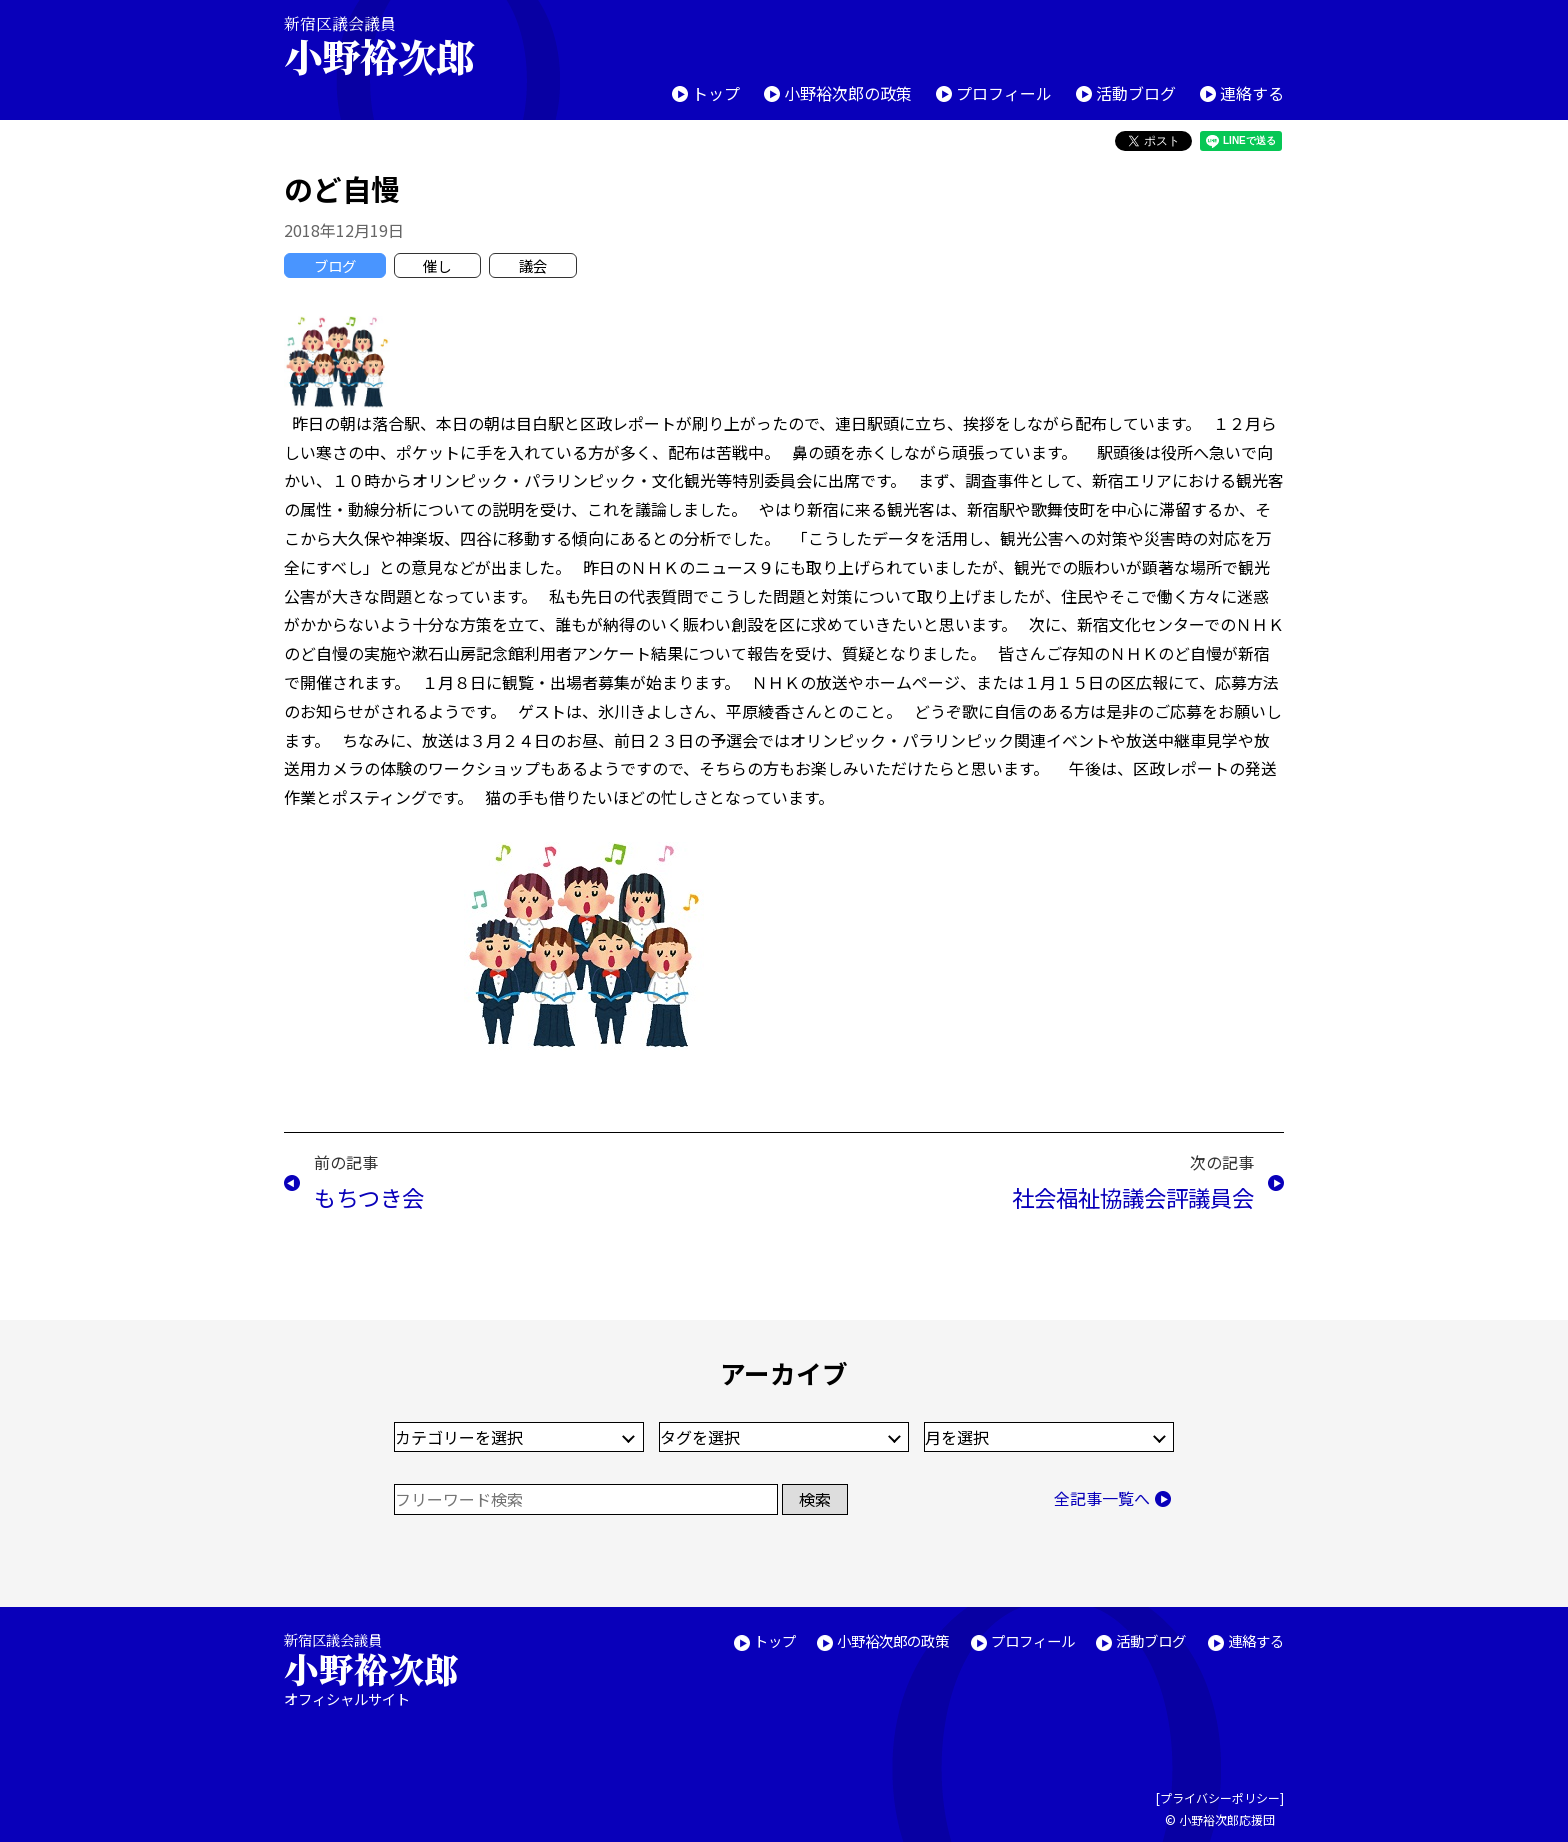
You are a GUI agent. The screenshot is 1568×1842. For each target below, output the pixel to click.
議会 (533, 265)
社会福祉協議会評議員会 (1133, 1197)
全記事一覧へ (1102, 1498)
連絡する (1252, 93)
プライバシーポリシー (1220, 1797)
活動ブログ (1136, 93)
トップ (716, 93)
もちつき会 (369, 1197)
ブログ (335, 265)
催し (437, 265)
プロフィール (1004, 93)
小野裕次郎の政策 (848, 93)
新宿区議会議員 (396, 45)
